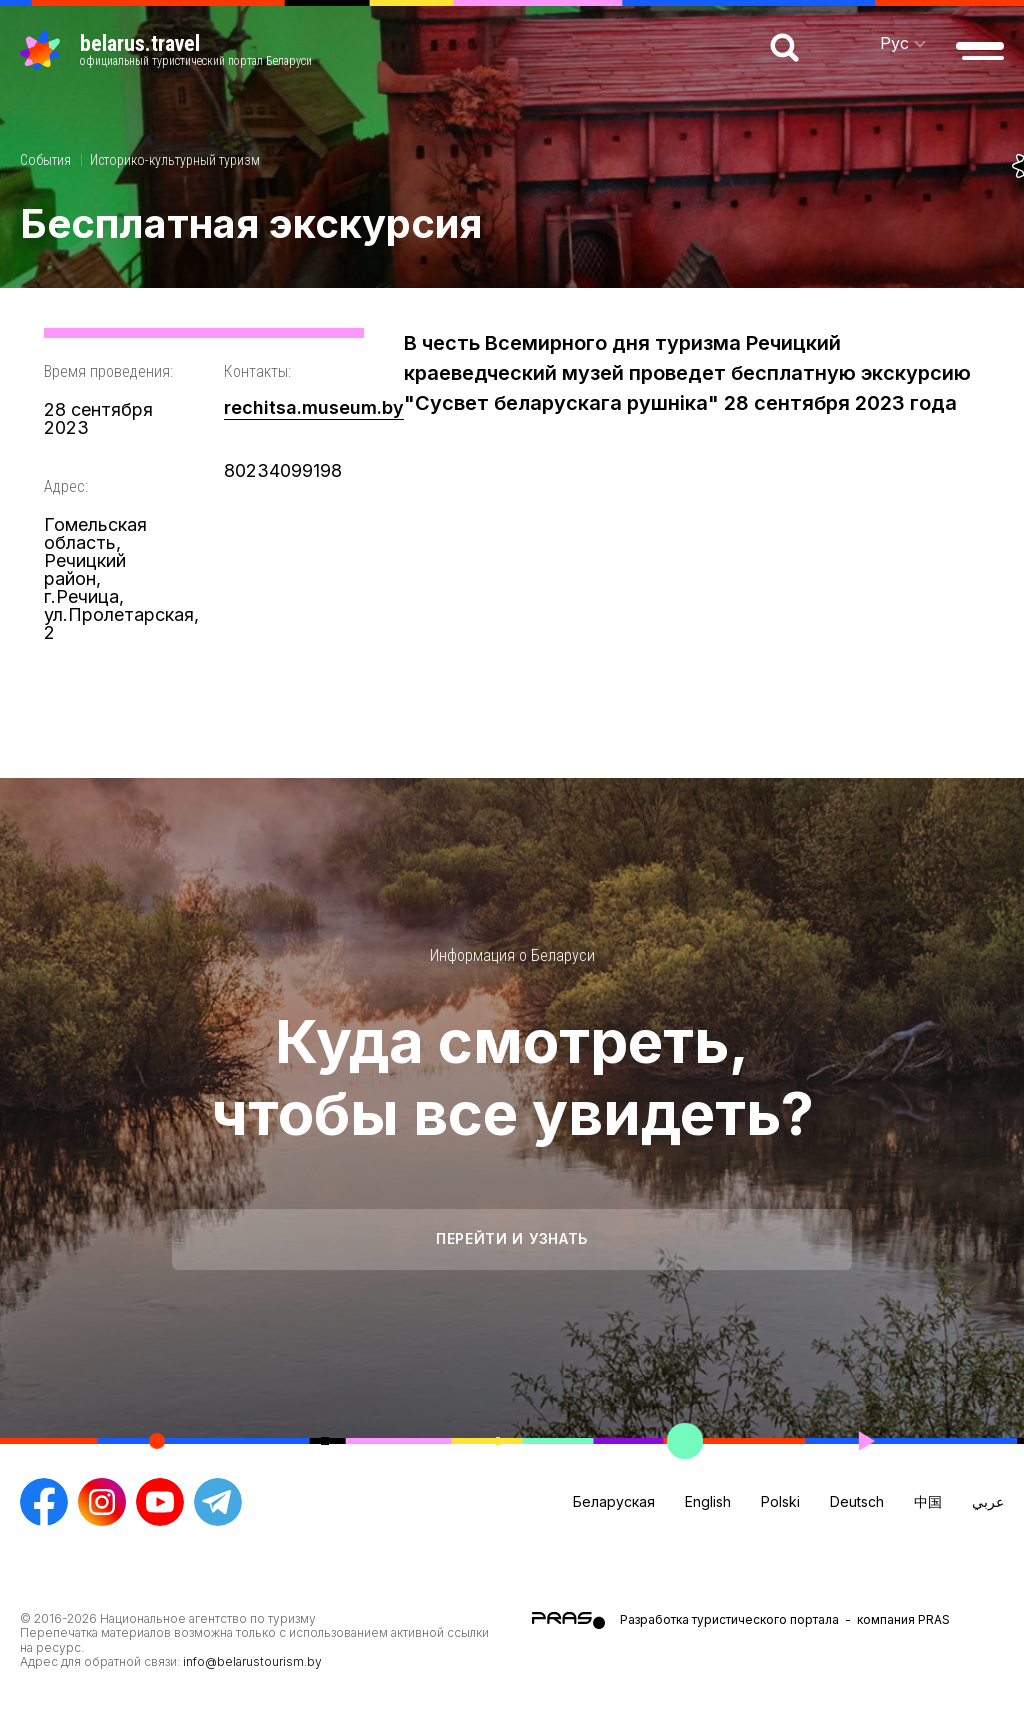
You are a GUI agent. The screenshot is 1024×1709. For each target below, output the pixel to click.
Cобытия (45, 160)
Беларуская (614, 1501)
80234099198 (283, 470)
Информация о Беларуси (512, 955)
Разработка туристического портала (729, 1619)
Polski (780, 1501)
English (708, 1501)
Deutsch (857, 1501)
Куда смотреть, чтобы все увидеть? (512, 1077)
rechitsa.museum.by (314, 407)
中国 (928, 1501)
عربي (988, 1501)
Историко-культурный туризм (175, 160)
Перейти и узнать (512, 1238)
